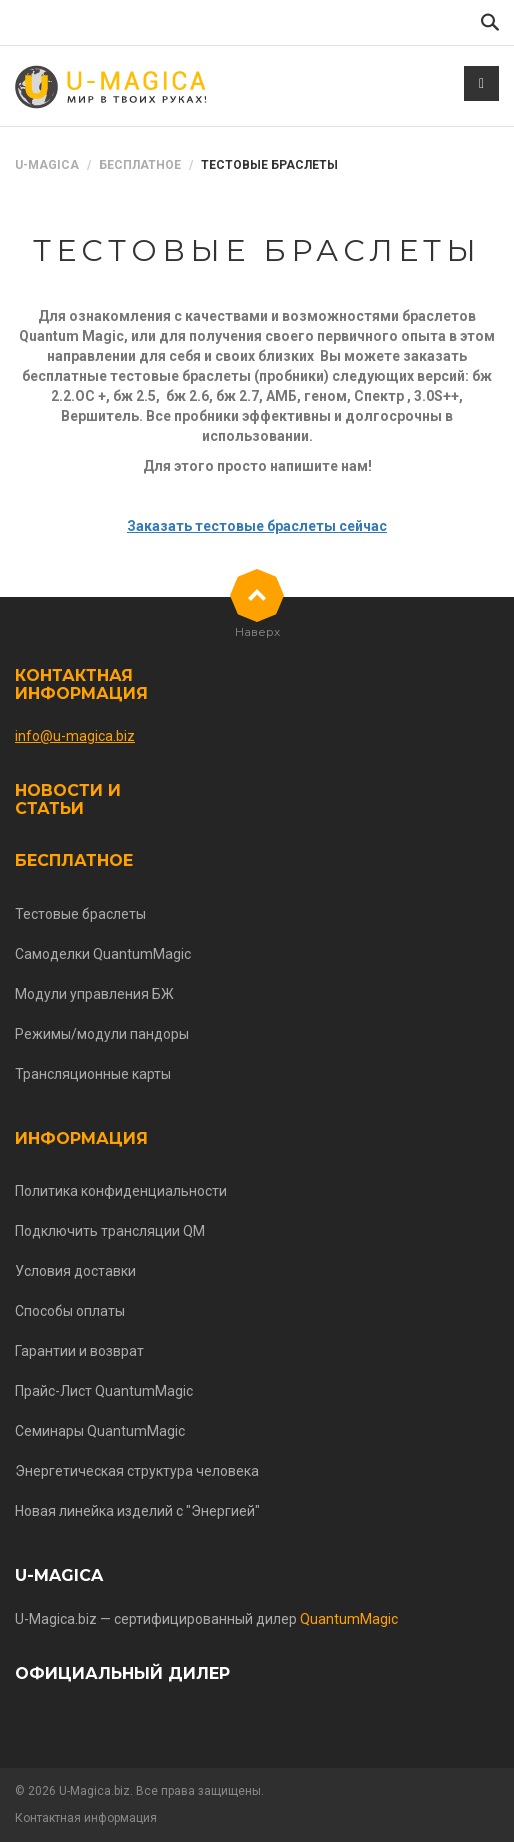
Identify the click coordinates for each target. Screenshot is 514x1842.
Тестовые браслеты (80, 914)
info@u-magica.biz (75, 736)
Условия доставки (75, 1271)
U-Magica (47, 165)
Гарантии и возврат (79, 1351)
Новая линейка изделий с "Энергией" (137, 1511)
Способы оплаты (70, 1311)
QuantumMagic (349, 1619)
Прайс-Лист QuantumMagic (104, 1391)
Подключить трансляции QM (110, 1231)
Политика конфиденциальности (121, 1191)
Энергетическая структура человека (137, 1471)
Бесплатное (140, 165)
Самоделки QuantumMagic (103, 954)
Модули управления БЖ (94, 994)
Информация (81, 1138)
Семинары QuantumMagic (100, 1431)
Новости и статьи (68, 799)
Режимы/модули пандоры (102, 1034)
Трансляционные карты (93, 1074)
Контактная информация (81, 684)
